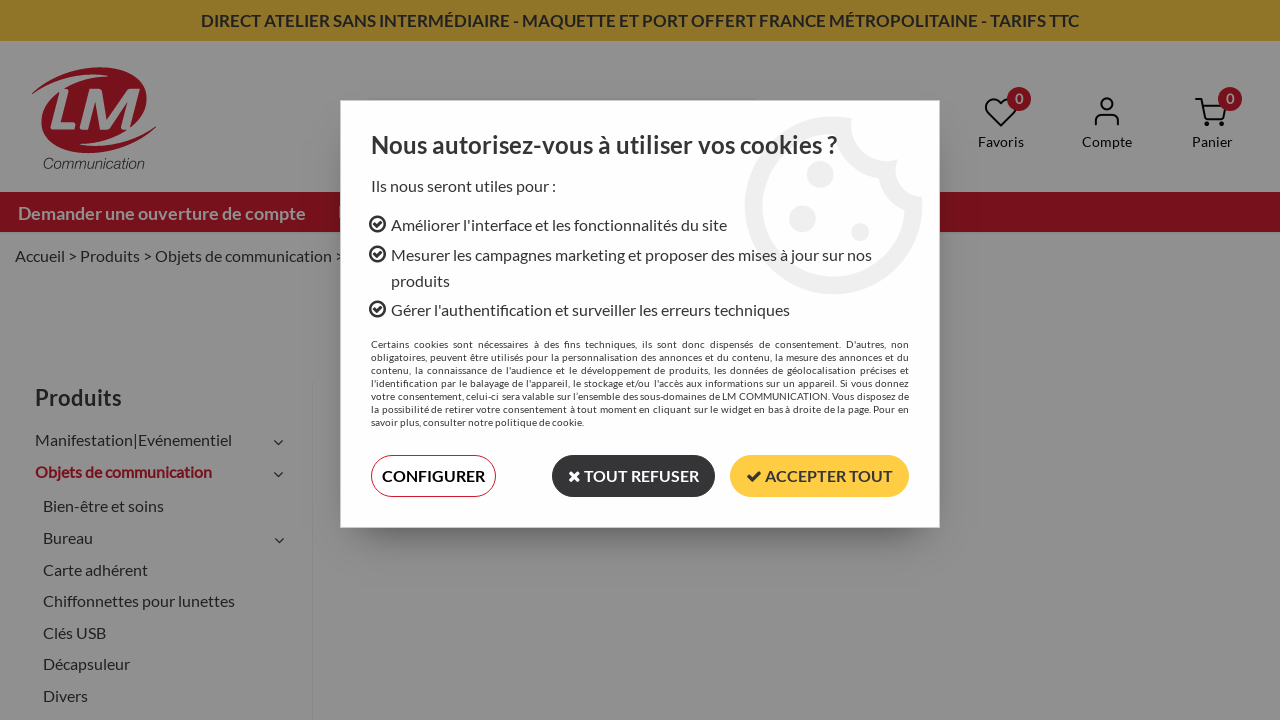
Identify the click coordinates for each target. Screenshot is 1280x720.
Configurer (433, 475)
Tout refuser (633, 475)
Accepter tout (819, 475)
